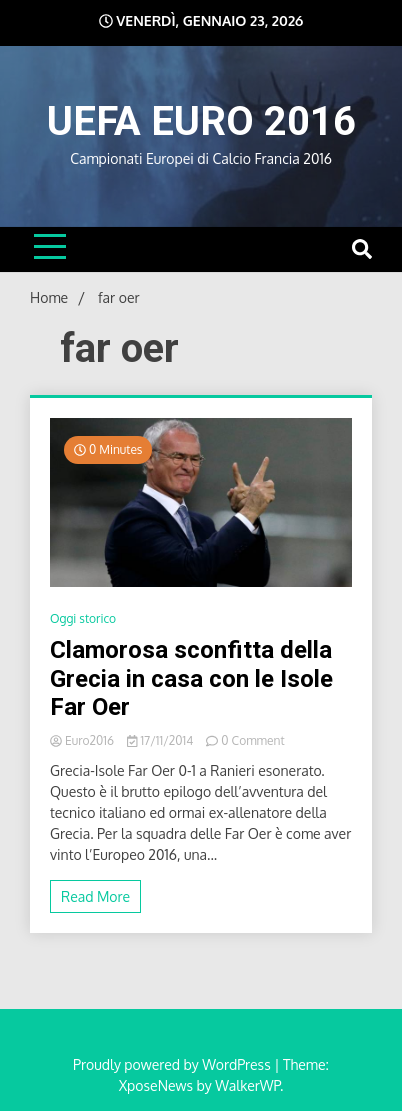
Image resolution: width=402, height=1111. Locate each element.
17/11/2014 (161, 740)
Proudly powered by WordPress (173, 1064)
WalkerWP (247, 1085)
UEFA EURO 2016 (201, 121)
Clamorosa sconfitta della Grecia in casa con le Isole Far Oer (191, 679)
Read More (95, 896)
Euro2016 (83, 740)
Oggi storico (83, 618)
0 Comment (252, 740)
